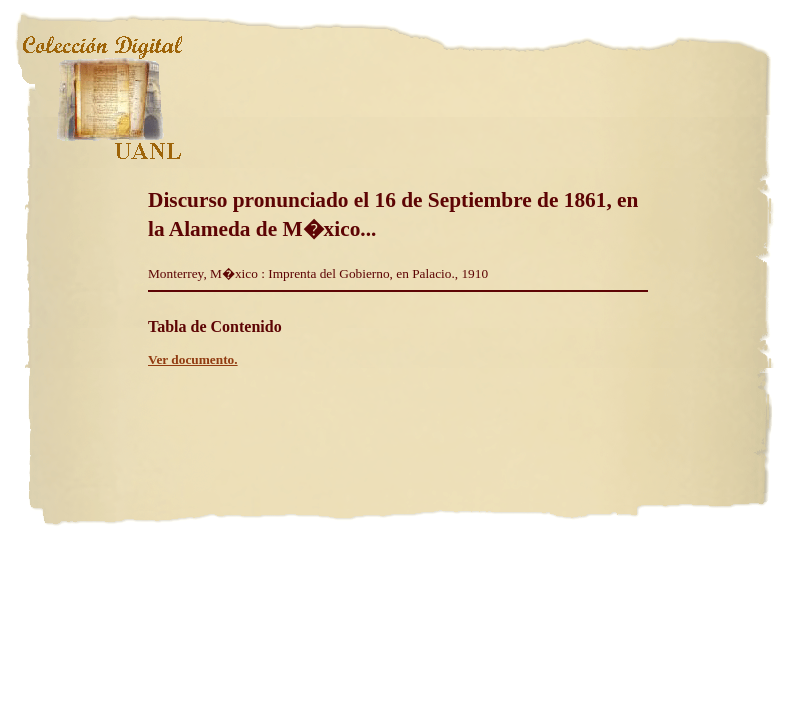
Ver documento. (193, 359)
